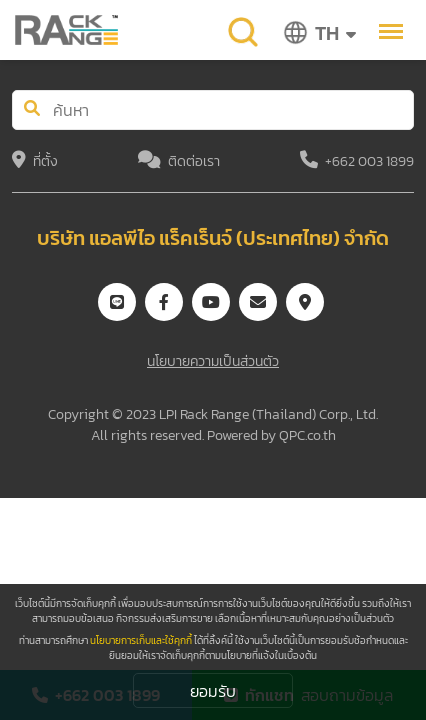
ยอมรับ (213, 691)
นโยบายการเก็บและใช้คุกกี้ (141, 640)
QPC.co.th (307, 435)
